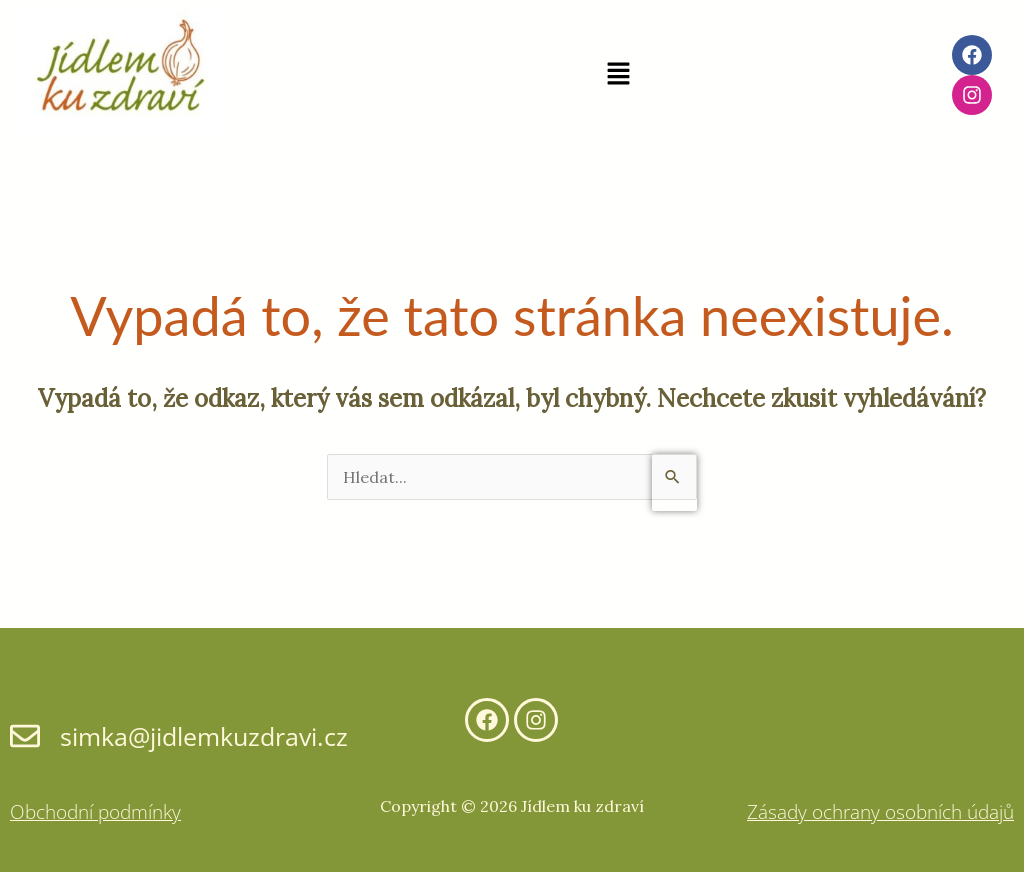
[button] (618, 74)
